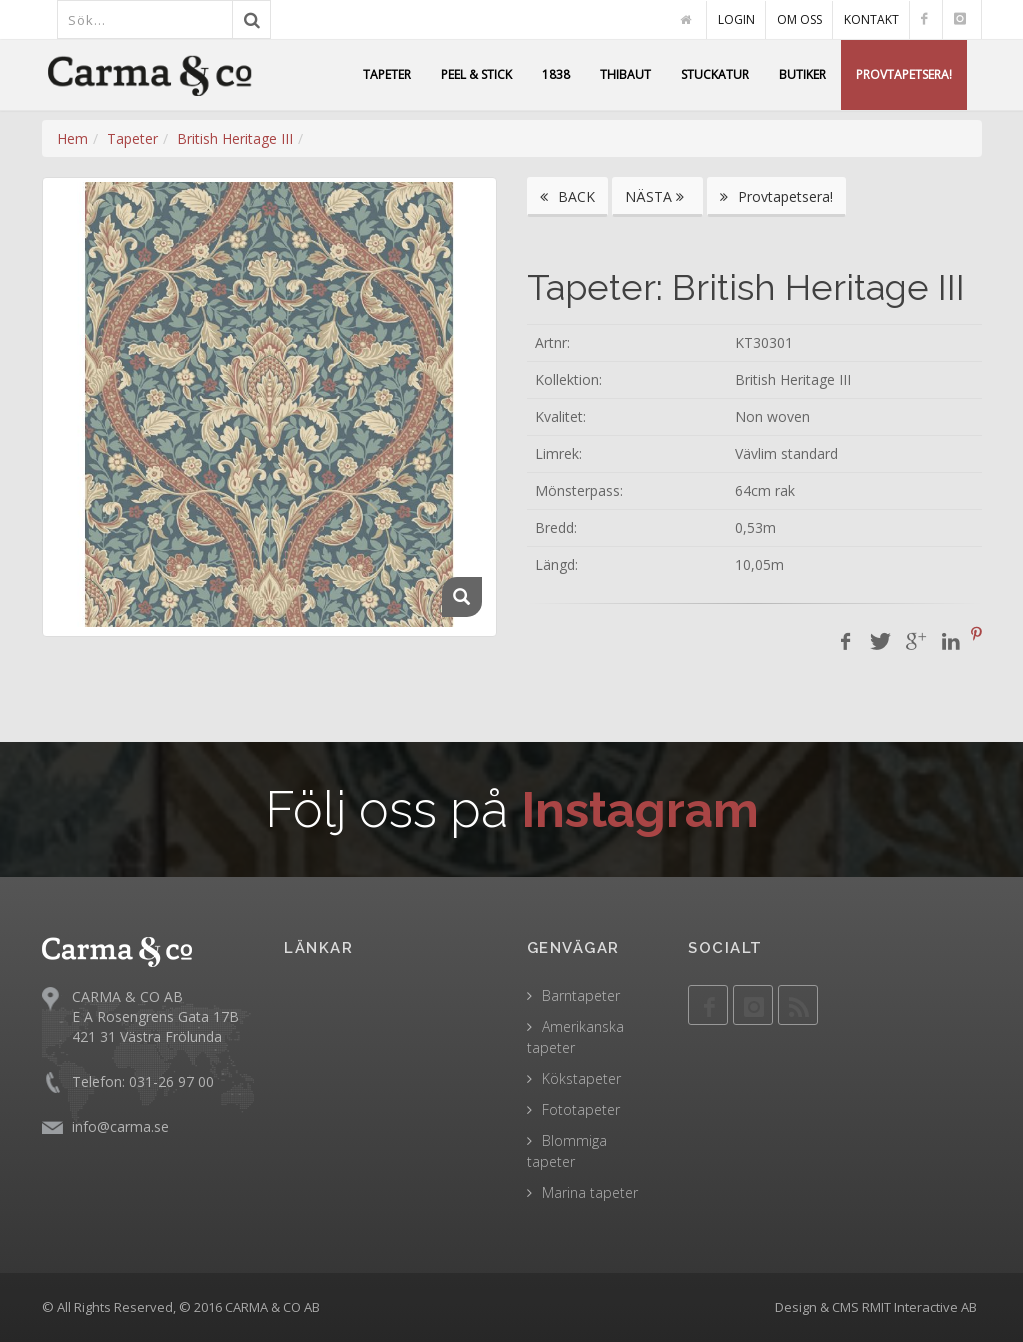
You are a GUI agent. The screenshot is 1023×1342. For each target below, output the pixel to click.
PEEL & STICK (476, 74)
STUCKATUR (715, 74)
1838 (556, 74)
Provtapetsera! (776, 196)
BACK (567, 196)
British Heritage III (235, 138)
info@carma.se (120, 1126)
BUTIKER (802, 74)
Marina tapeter (590, 1192)
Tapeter (132, 138)
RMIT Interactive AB (919, 1307)
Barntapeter (581, 995)
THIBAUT (625, 74)
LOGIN (736, 19)
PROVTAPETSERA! (904, 74)
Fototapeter (581, 1109)
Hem (72, 138)
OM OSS (799, 19)
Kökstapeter (581, 1078)
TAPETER (387, 74)
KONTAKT (871, 19)
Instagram (639, 809)
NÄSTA (657, 196)
